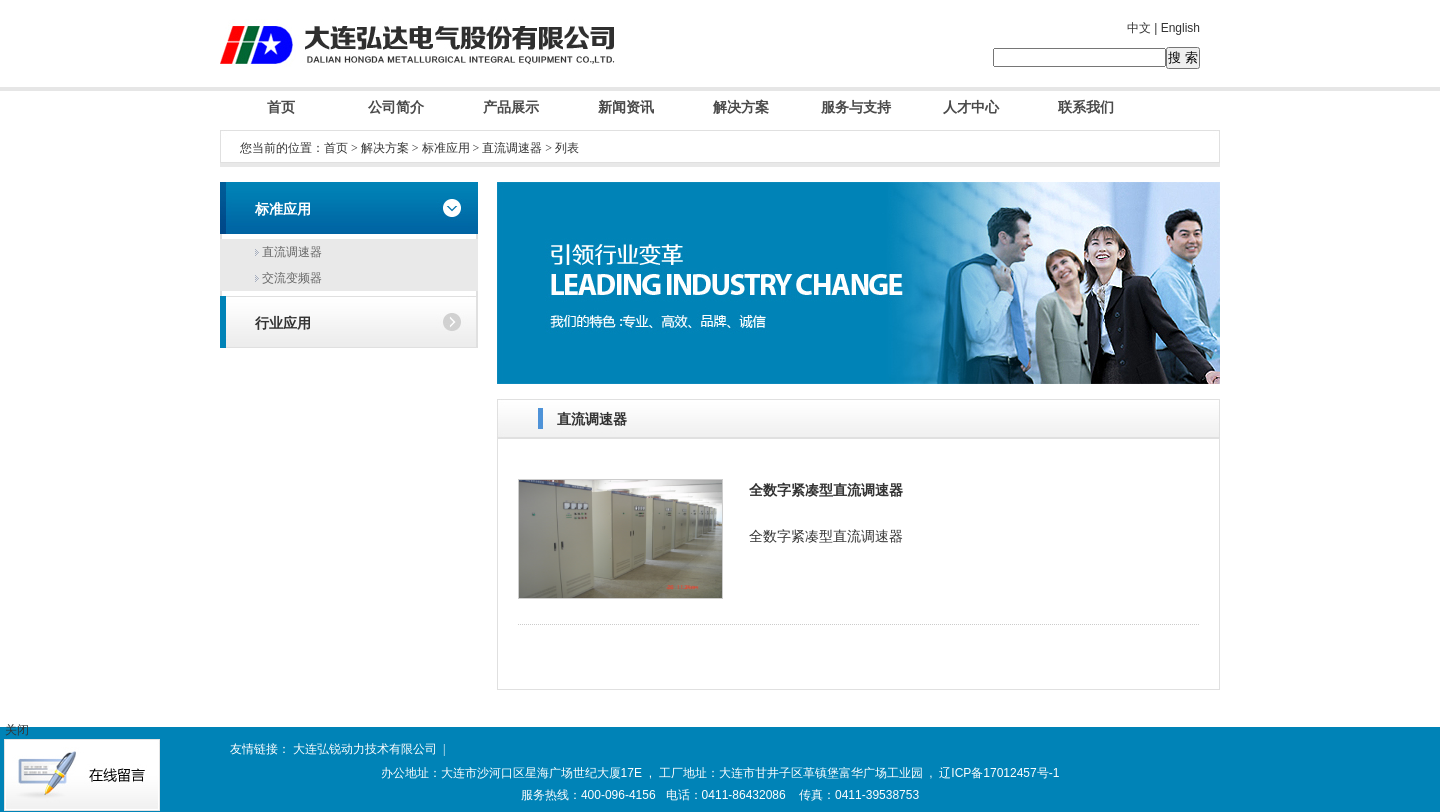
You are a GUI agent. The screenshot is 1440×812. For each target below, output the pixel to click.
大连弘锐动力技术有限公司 (365, 749)
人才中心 (971, 107)
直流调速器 (512, 148)
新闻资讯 (626, 107)
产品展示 (511, 107)
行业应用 (283, 323)
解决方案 (741, 107)
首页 (281, 107)
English (1180, 28)
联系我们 (1086, 107)
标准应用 (446, 148)
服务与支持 (856, 107)
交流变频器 (288, 278)
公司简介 (396, 107)
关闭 (17, 730)
